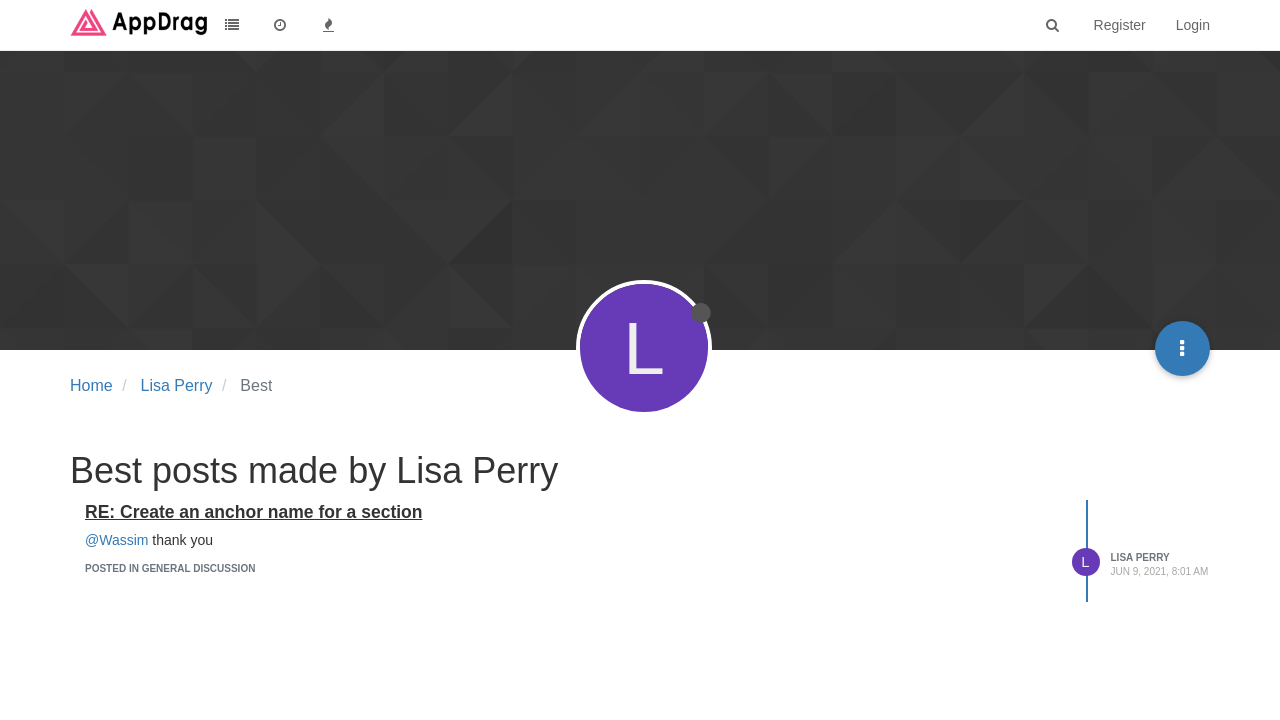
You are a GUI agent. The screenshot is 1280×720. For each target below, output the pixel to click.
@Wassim (116, 540)
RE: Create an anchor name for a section (253, 512)
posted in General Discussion (170, 568)
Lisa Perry (1140, 557)
